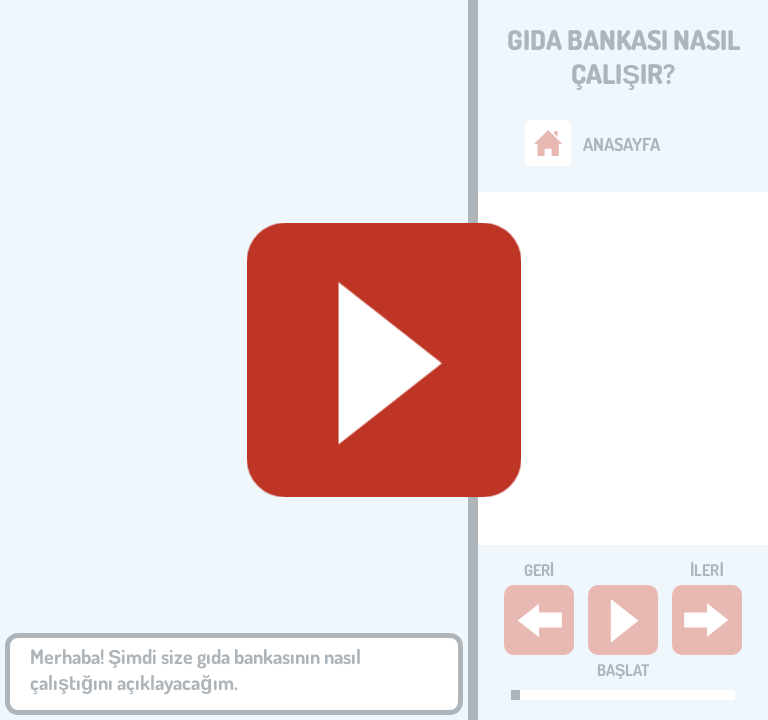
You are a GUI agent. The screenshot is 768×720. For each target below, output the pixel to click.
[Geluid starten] (384, 360)
